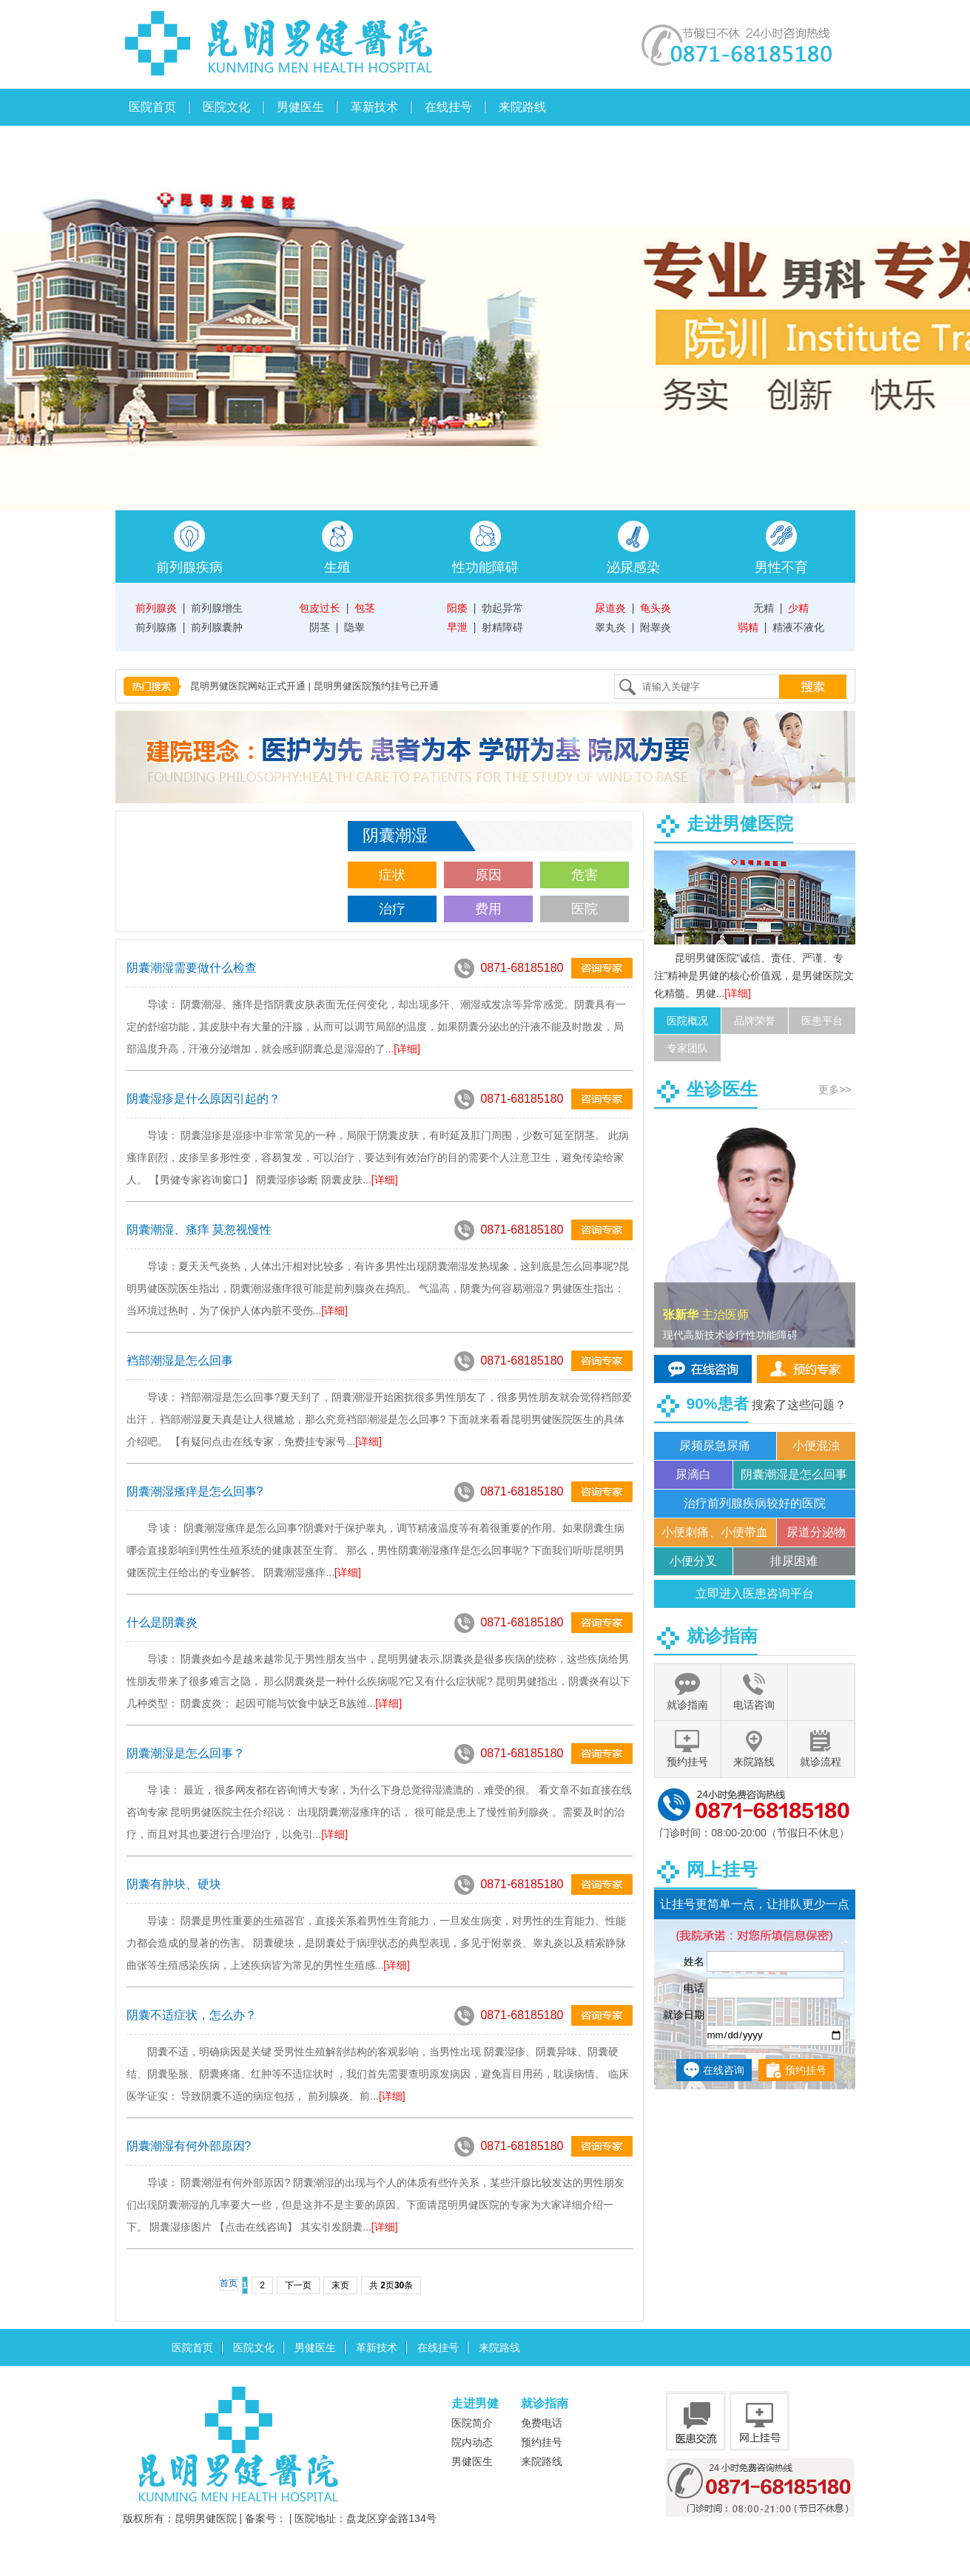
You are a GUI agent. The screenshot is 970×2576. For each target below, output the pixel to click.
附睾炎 (655, 627)
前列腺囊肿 (217, 627)
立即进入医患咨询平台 (754, 1593)
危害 (584, 875)
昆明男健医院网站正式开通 (248, 686)
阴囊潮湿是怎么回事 (794, 1474)
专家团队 (687, 1048)
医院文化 (226, 107)
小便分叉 (693, 1561)
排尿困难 (794, 1561)
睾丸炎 (610, 627)
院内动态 (472, 2442)
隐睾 (354, 627)
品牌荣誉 (754, 1021)
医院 (584, 909)
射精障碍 (502, 627)
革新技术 (374, 107)
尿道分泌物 (816, 1532)
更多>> (834, 1089)
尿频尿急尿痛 (714, 1445)
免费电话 (541, 2423)
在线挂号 (448, 107)
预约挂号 (805, 2070)
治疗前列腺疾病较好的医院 (755, 1503)
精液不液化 (798, 627)
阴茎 (319, 627)
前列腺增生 (217, 608)
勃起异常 (502, 608)
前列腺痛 (156, 627)
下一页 (298, 2285)
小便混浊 (816, 1445)
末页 (340, 2285)
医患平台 (822, 1021)
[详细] (407, 1049)
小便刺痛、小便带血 (714, 1532)
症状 (392, 875)
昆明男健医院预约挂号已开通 (376, 686)
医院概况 (687, 1021)
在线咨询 (723, 2070)
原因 (488, 875)
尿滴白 (693, 1474)
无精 (763, 608)
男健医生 (300, 107)
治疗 (392, 909)
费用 (488, 909)
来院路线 (522, 107)
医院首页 (152, 107)
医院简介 (472, 2423)
